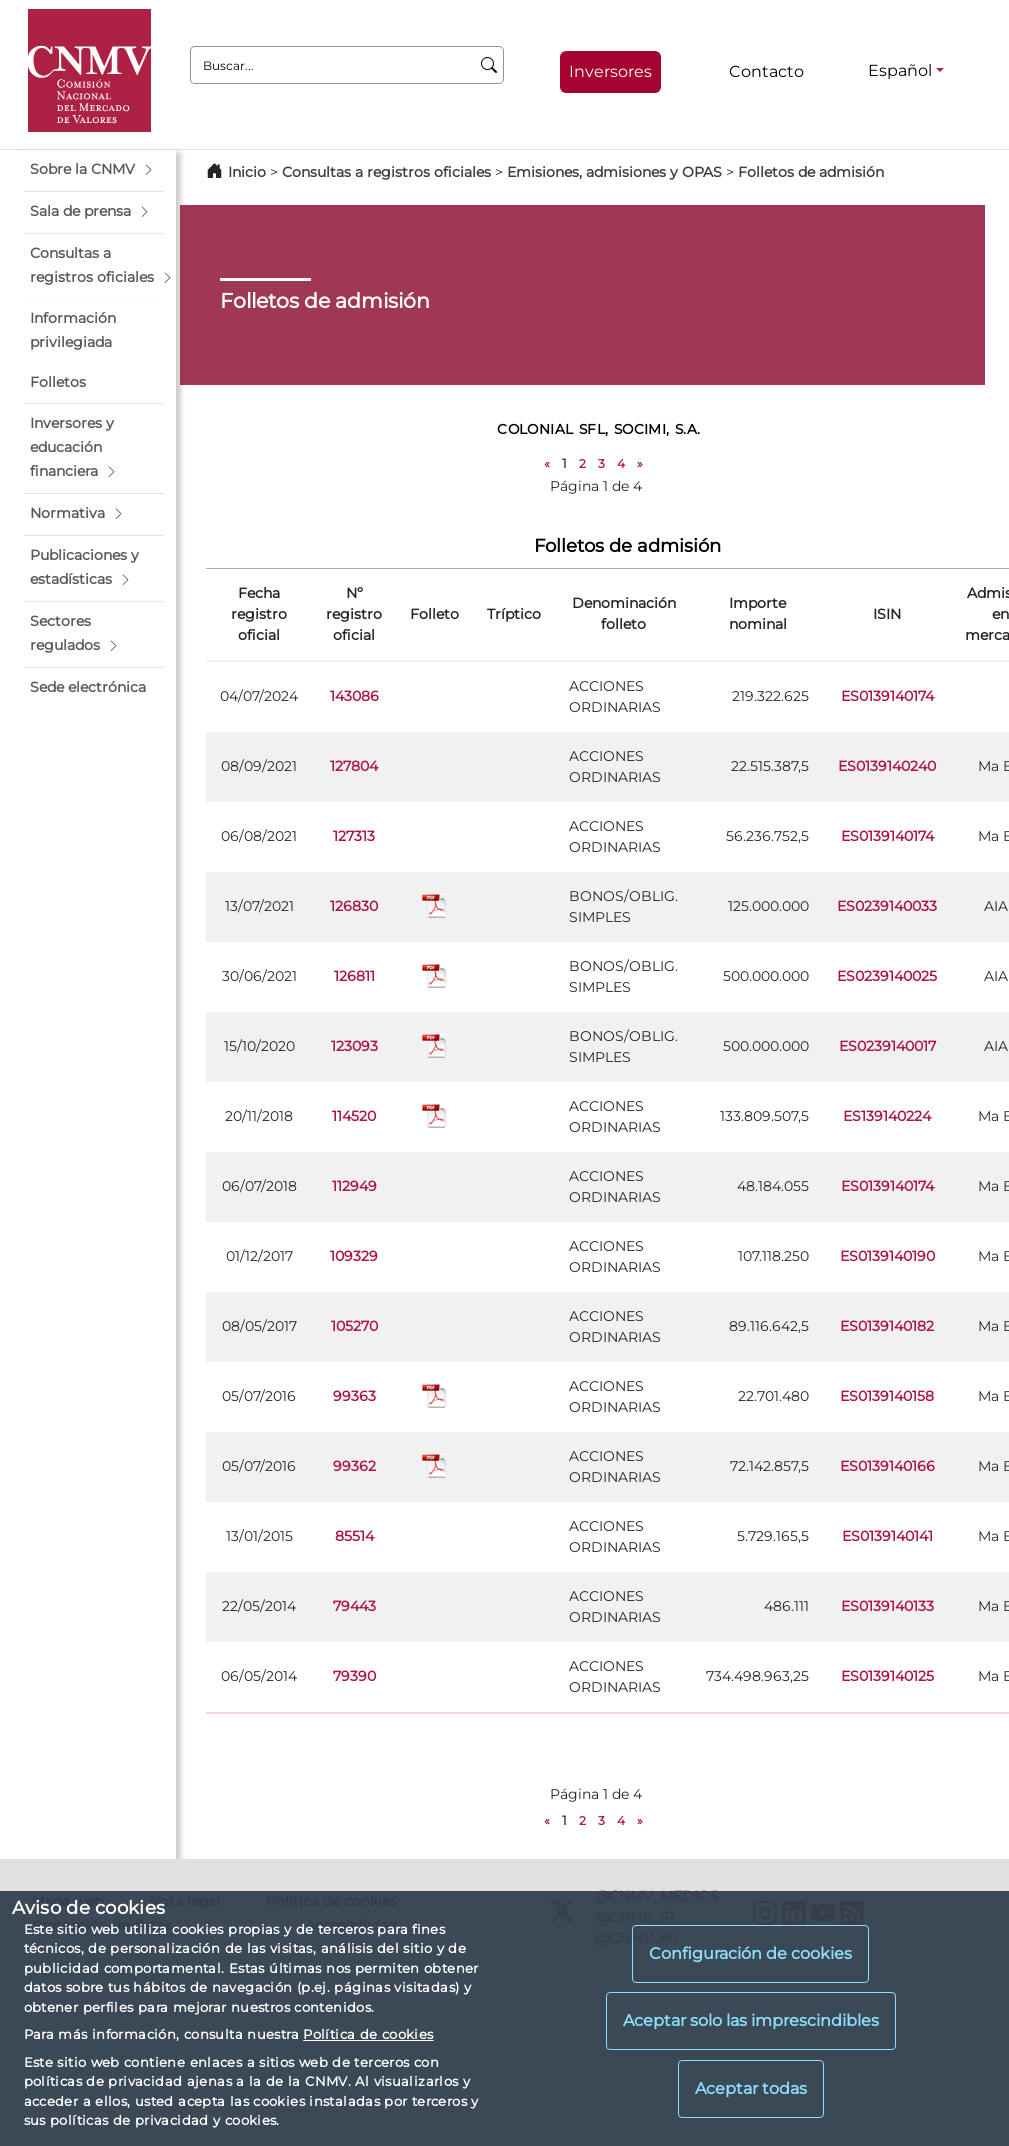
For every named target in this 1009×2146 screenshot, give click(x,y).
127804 (354, 766)
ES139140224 (887, 1116)
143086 (354, 696)
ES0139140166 (887, 1466)
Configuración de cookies (750, 1953)
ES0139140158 (887, 1396)
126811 (354, 976)
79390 (354, 1676)
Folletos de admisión (811, 172)
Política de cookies (368, 2034)
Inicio (247, 172)
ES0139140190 (887, 1256)
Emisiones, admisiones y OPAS (614, 172)
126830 (354, 906)
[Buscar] (489, 65)
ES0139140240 (887, 766)
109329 (354, 1256)
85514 (354, 1536)
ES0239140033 (887, 906)
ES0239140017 (887, 1046)
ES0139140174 (887, 696)
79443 (354, 1606)
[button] (94, 170)
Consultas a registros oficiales (386, 172)
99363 (354, 1396)
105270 (354, 1326)
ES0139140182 (887, 1326)
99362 (354, 1466)
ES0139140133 (887, 1606)
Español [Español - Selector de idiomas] (900, 70)
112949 (354, 1186)
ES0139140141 (887, 1536)
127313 (354, 836)
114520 (354, 1116)
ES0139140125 (887, 1676)
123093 (354, 1046)
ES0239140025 (887, 976)
